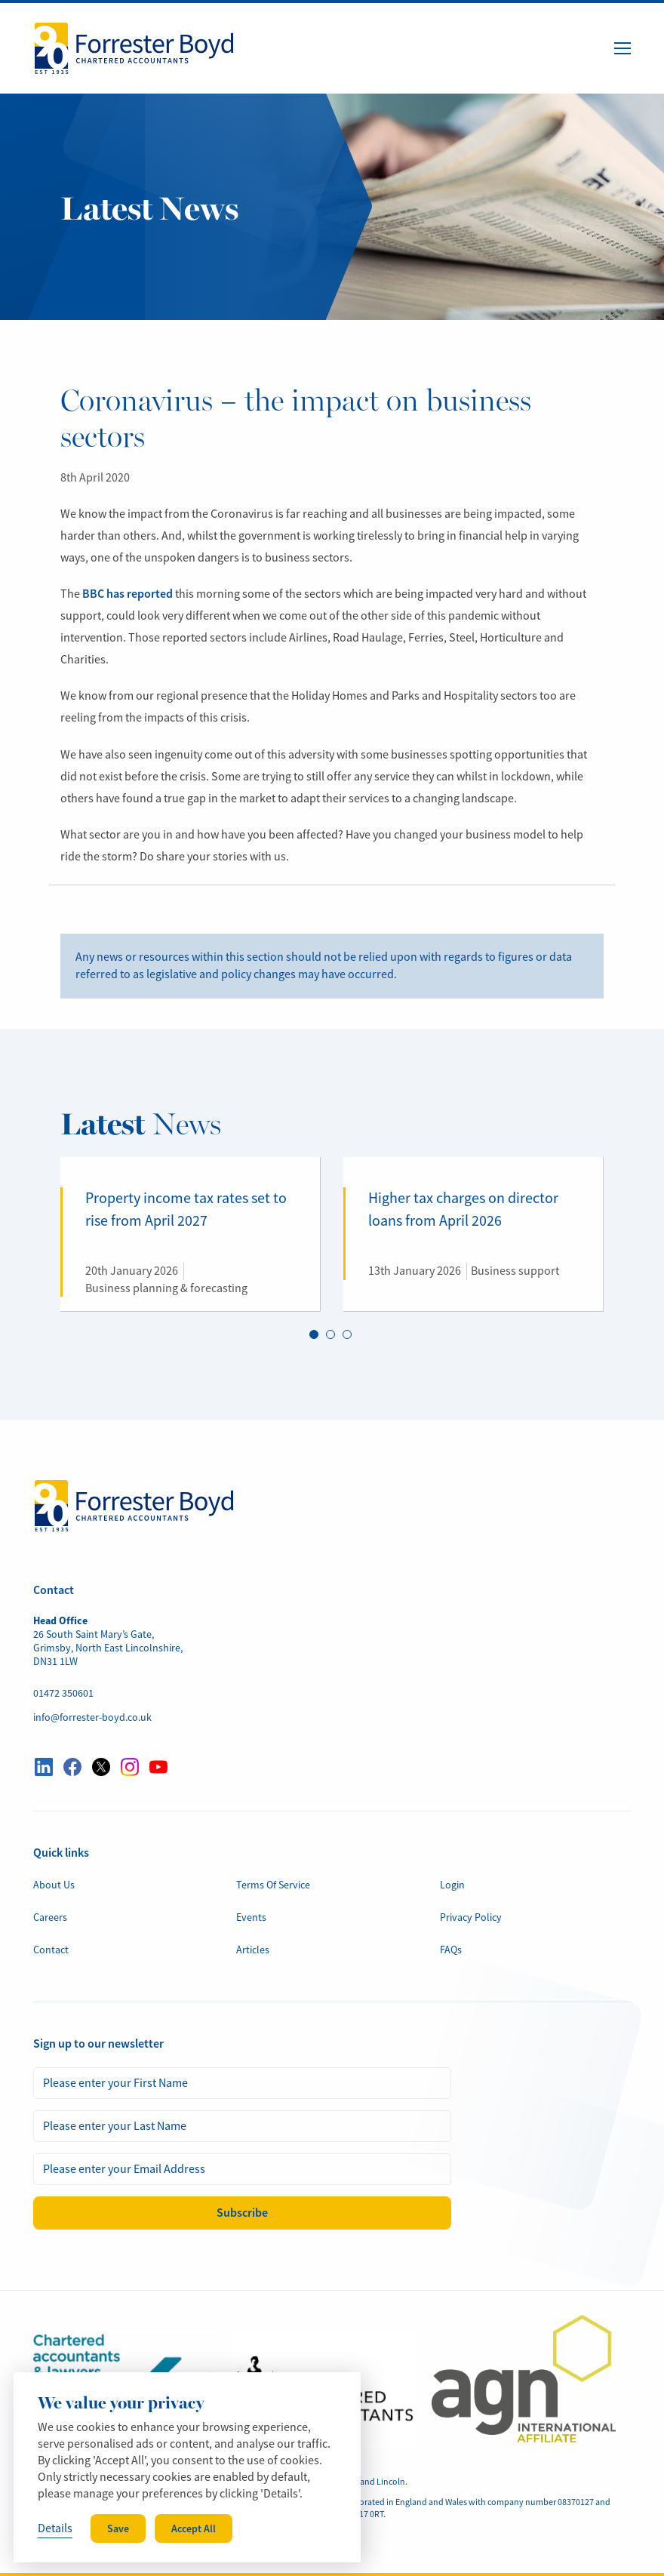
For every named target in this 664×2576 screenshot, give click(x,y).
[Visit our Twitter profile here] (101, 1766)
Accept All (193, 2528)
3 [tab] (347, 1335)
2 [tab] (330, 1335)
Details (55, 2528)
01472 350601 (63, 1693)
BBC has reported (127, 594)
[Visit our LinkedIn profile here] (43, 1766)
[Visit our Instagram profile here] (129, 1766)
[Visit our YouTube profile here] (158, 1766)
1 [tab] (314, 1335)
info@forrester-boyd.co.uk (92, 1717)
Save (118, 2528)
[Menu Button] (622, 48)
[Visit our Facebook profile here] (72, 1766)
